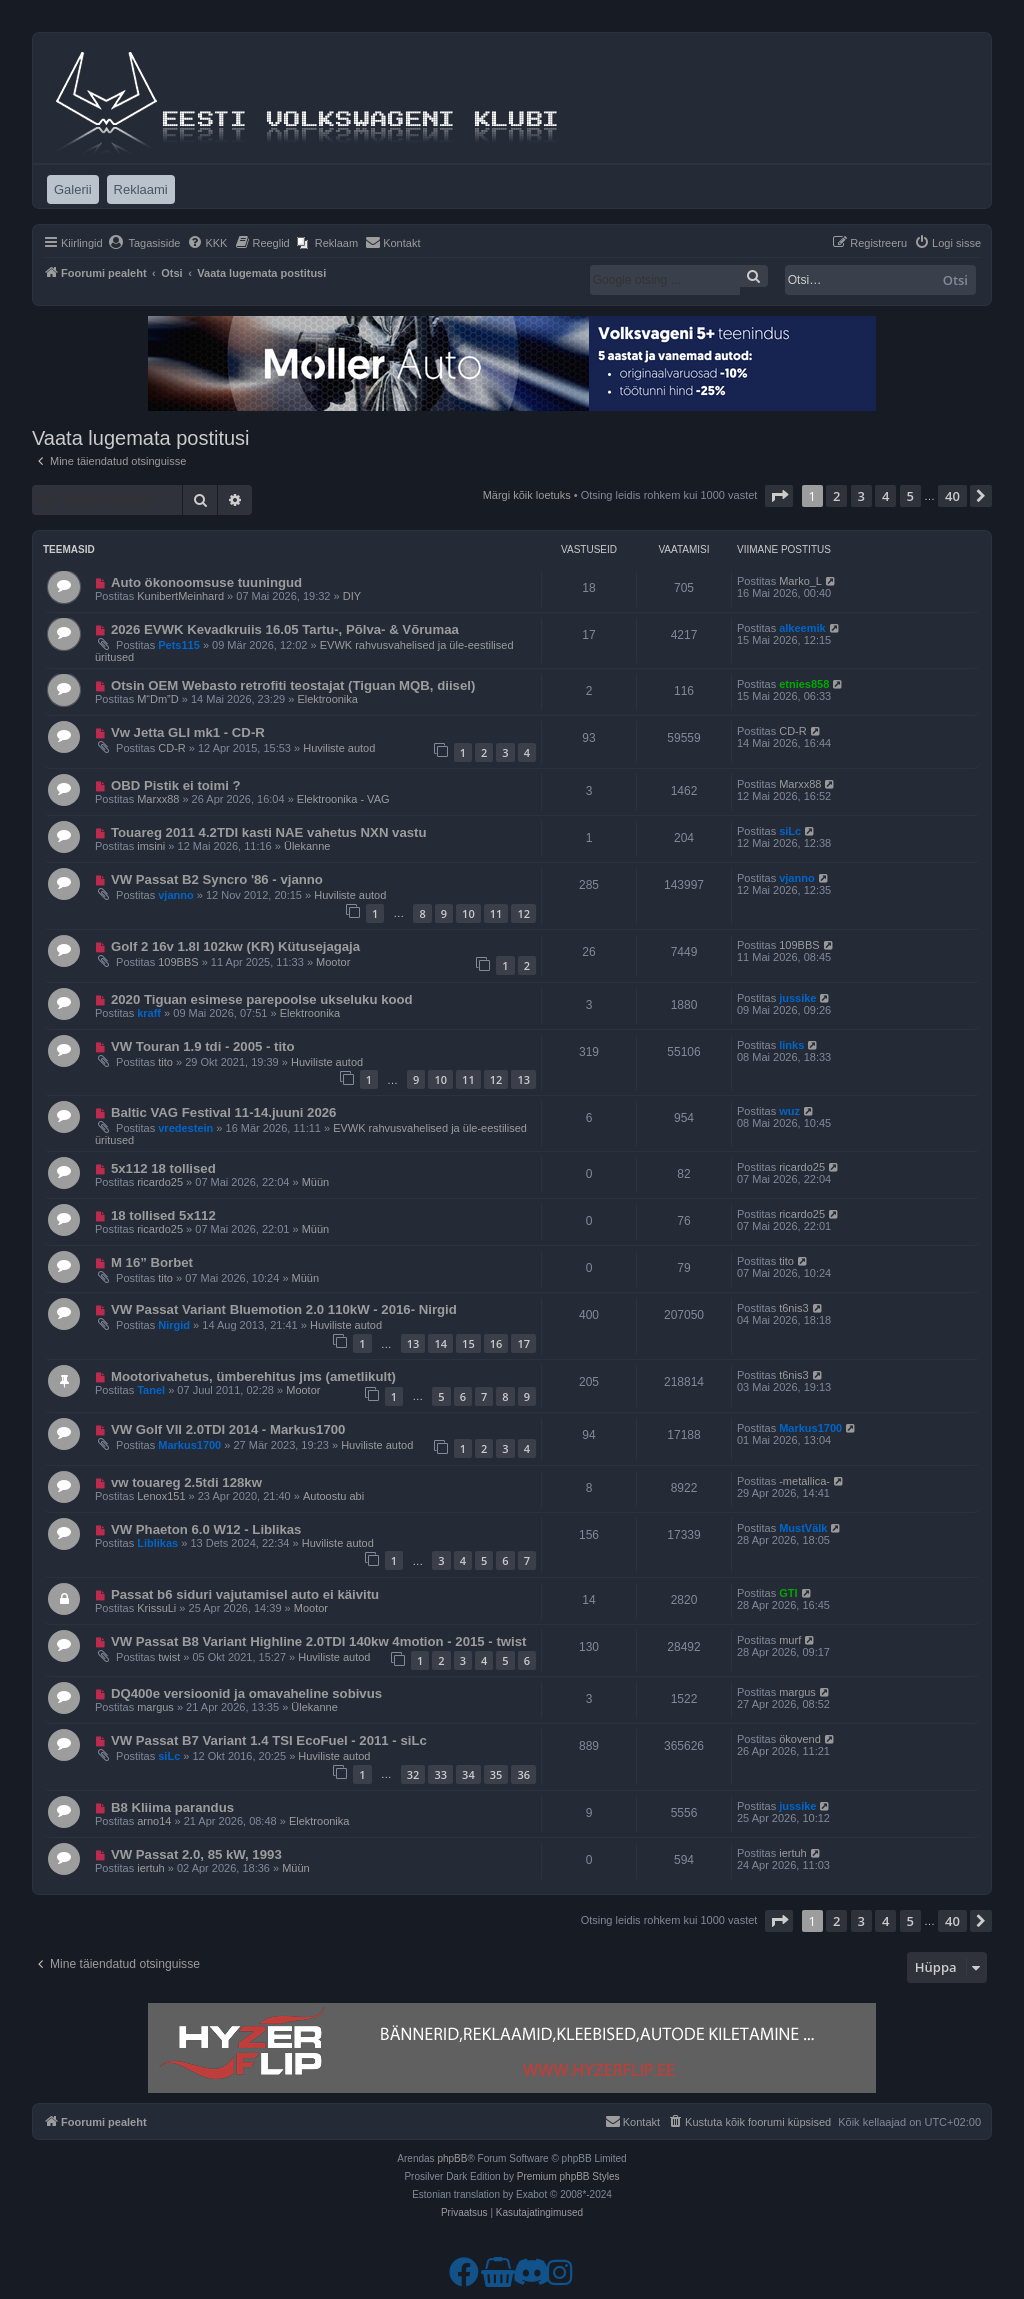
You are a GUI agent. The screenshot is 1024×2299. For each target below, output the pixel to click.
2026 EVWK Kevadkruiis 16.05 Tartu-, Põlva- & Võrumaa (285, 629)
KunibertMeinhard (180, 596)
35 (496, 1774)
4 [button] (885, 496)
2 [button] (836, 496)
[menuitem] (144, 243)
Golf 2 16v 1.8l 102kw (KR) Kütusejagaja (235, 946)
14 (440, 1343)
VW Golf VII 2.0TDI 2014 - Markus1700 (228, 1429)
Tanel (151, 1390)
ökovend (800, 1739)
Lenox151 (161, 1496)
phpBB (452, 2158)
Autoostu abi (333, 1496)
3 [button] (861, 496)
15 (468, 1343)
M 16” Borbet (152, 1262)
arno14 (154, 1821)
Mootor (333, 962)
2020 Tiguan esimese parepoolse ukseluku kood (262, 999)
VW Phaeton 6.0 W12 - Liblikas (206, 1529)
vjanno (175, 895)
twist (169, 1657)
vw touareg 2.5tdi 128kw (186, 1482)
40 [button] (952, 496)
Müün (316, 1182)
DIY (352, 596)
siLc (790, 831)
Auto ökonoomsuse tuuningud (206, 582)
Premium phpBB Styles (568, 2176)
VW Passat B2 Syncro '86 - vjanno (217, 879)
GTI (788, 1593)
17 (523, 1343)
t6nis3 (793, 1308)
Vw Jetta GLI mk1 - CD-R (188, 732)
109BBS (178, 962)
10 (468, 913)
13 (523, 1079)
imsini (151, 846)
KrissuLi (156, 1608)
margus (155, 1707)
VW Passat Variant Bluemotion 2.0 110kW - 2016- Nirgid (284, 1309)
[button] (779, 496)
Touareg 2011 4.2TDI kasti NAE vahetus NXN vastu (269, 832)
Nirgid (174, 1325)
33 (440, 1774)
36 (523, 1774)
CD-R (172, 748)
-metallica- (804, 1481)
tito (165, 1062)
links (791, 1045)
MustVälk (803, 1528)
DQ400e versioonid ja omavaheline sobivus (246, 1693)
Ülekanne (307, 846)
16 (496, 1343)
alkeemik (802, 628)
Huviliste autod (339, 748)
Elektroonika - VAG (343, 799)
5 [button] (910, 496)
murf (790, 1640)
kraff (149, 1013)
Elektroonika (327, 699)
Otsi (955, 280)
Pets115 (179, 645)
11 (496, 913)
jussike (797, 998)
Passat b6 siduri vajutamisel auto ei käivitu (245, 1594)
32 (413, 1774)
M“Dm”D (158, 699)
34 (468, 1774)
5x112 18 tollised (163, 1168)
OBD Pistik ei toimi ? (176, 785)
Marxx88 (158, 799)
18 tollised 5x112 (163, 1215)
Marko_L (800, 581)
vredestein (185, 1128)
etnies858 (804, 684)
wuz (789, 1111)
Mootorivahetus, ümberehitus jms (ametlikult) (253, 1376)
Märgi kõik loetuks (527, 495)
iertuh (151, 1868)
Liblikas (157, 1543)
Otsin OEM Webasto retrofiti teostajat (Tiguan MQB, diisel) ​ (295, 685)
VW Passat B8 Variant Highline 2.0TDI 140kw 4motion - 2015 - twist (319, 1641)
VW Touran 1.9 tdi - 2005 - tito (203, 1046)
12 (523, 913)
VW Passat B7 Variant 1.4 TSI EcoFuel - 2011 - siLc (269, 1740)
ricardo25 (160, 1182)
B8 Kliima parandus (172, 1807)
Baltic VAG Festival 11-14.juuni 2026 (224, 1112)
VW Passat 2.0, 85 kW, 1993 (196, 1854)
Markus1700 (189, 1445)
